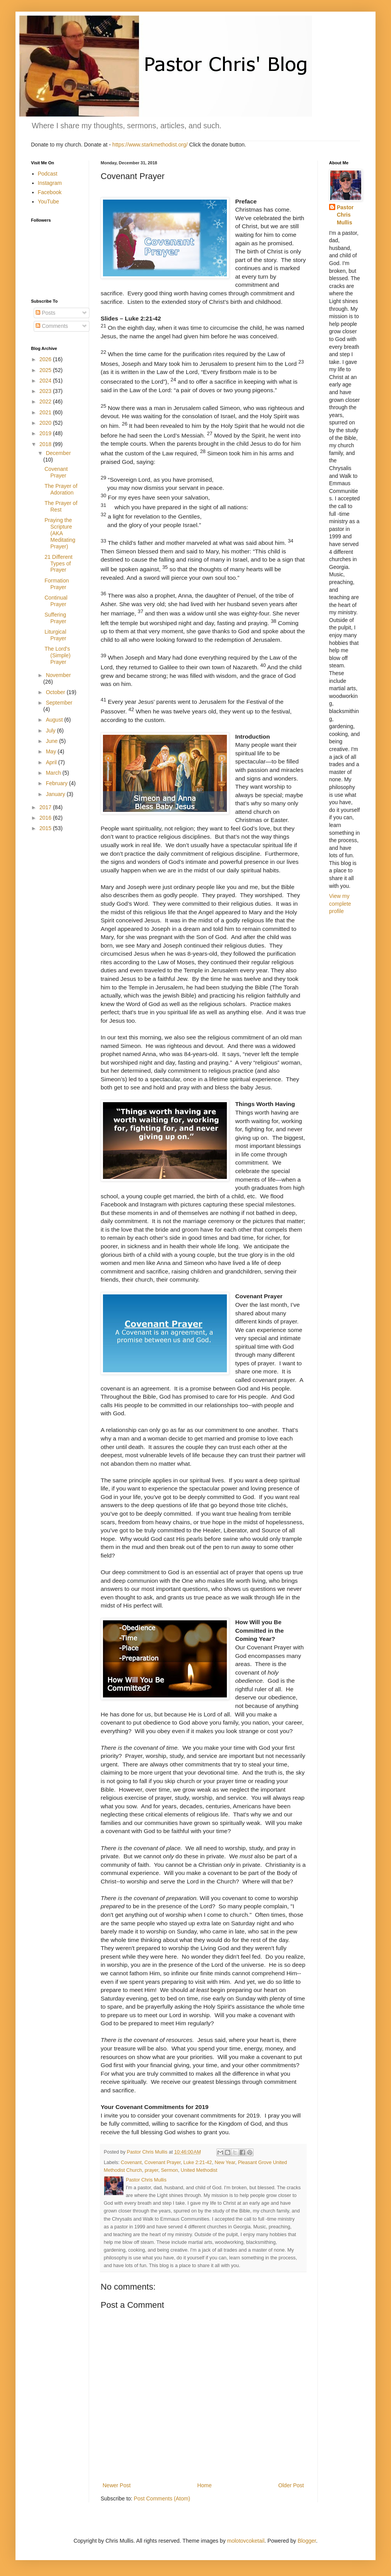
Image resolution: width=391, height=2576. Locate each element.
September (59, 703)
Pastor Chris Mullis (345, 215)
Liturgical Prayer (55, 635)
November (58, 675)
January (56, 794)
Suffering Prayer (55, 618)
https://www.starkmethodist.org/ (150, 144)
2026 (46, 359)
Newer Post (116, 2485)
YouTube (48, 201)
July (51, 730)
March (54, 773)
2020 (46, 423)
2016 (46, 818)
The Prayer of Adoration (61, 489)
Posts (45, 313)
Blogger (307, 2541)
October (56, 692)
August (55, 720)
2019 (46, 433)
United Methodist (199, 2170)
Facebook (50, 192)
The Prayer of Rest (61, 506)
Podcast (48, 174)
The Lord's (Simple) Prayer (57, 655)
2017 (46, 807)
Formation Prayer (57, 583)
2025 (46, 370)
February (57, 783)
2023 (46, 391)
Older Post (291, 2485)
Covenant (131, 2162)
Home (204, 2485)
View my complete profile (340, 903)
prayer (151, 2170)
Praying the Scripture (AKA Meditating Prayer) (60, 533)
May (51, 751)
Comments (52, 326)
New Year (224, 2162)
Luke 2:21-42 (197, 2162)
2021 (46, 412)
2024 (46, 380)
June (52, 741)
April (52, 762)
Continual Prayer (56, 600)
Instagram (50, 183)
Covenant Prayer (162, 2162)
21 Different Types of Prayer (58, 563)
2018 (46, 444)
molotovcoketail (246, 2541)
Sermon (169, 2170)
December (58, 453)
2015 (46, 828)
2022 (46, 401)
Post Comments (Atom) (162, 2498)
